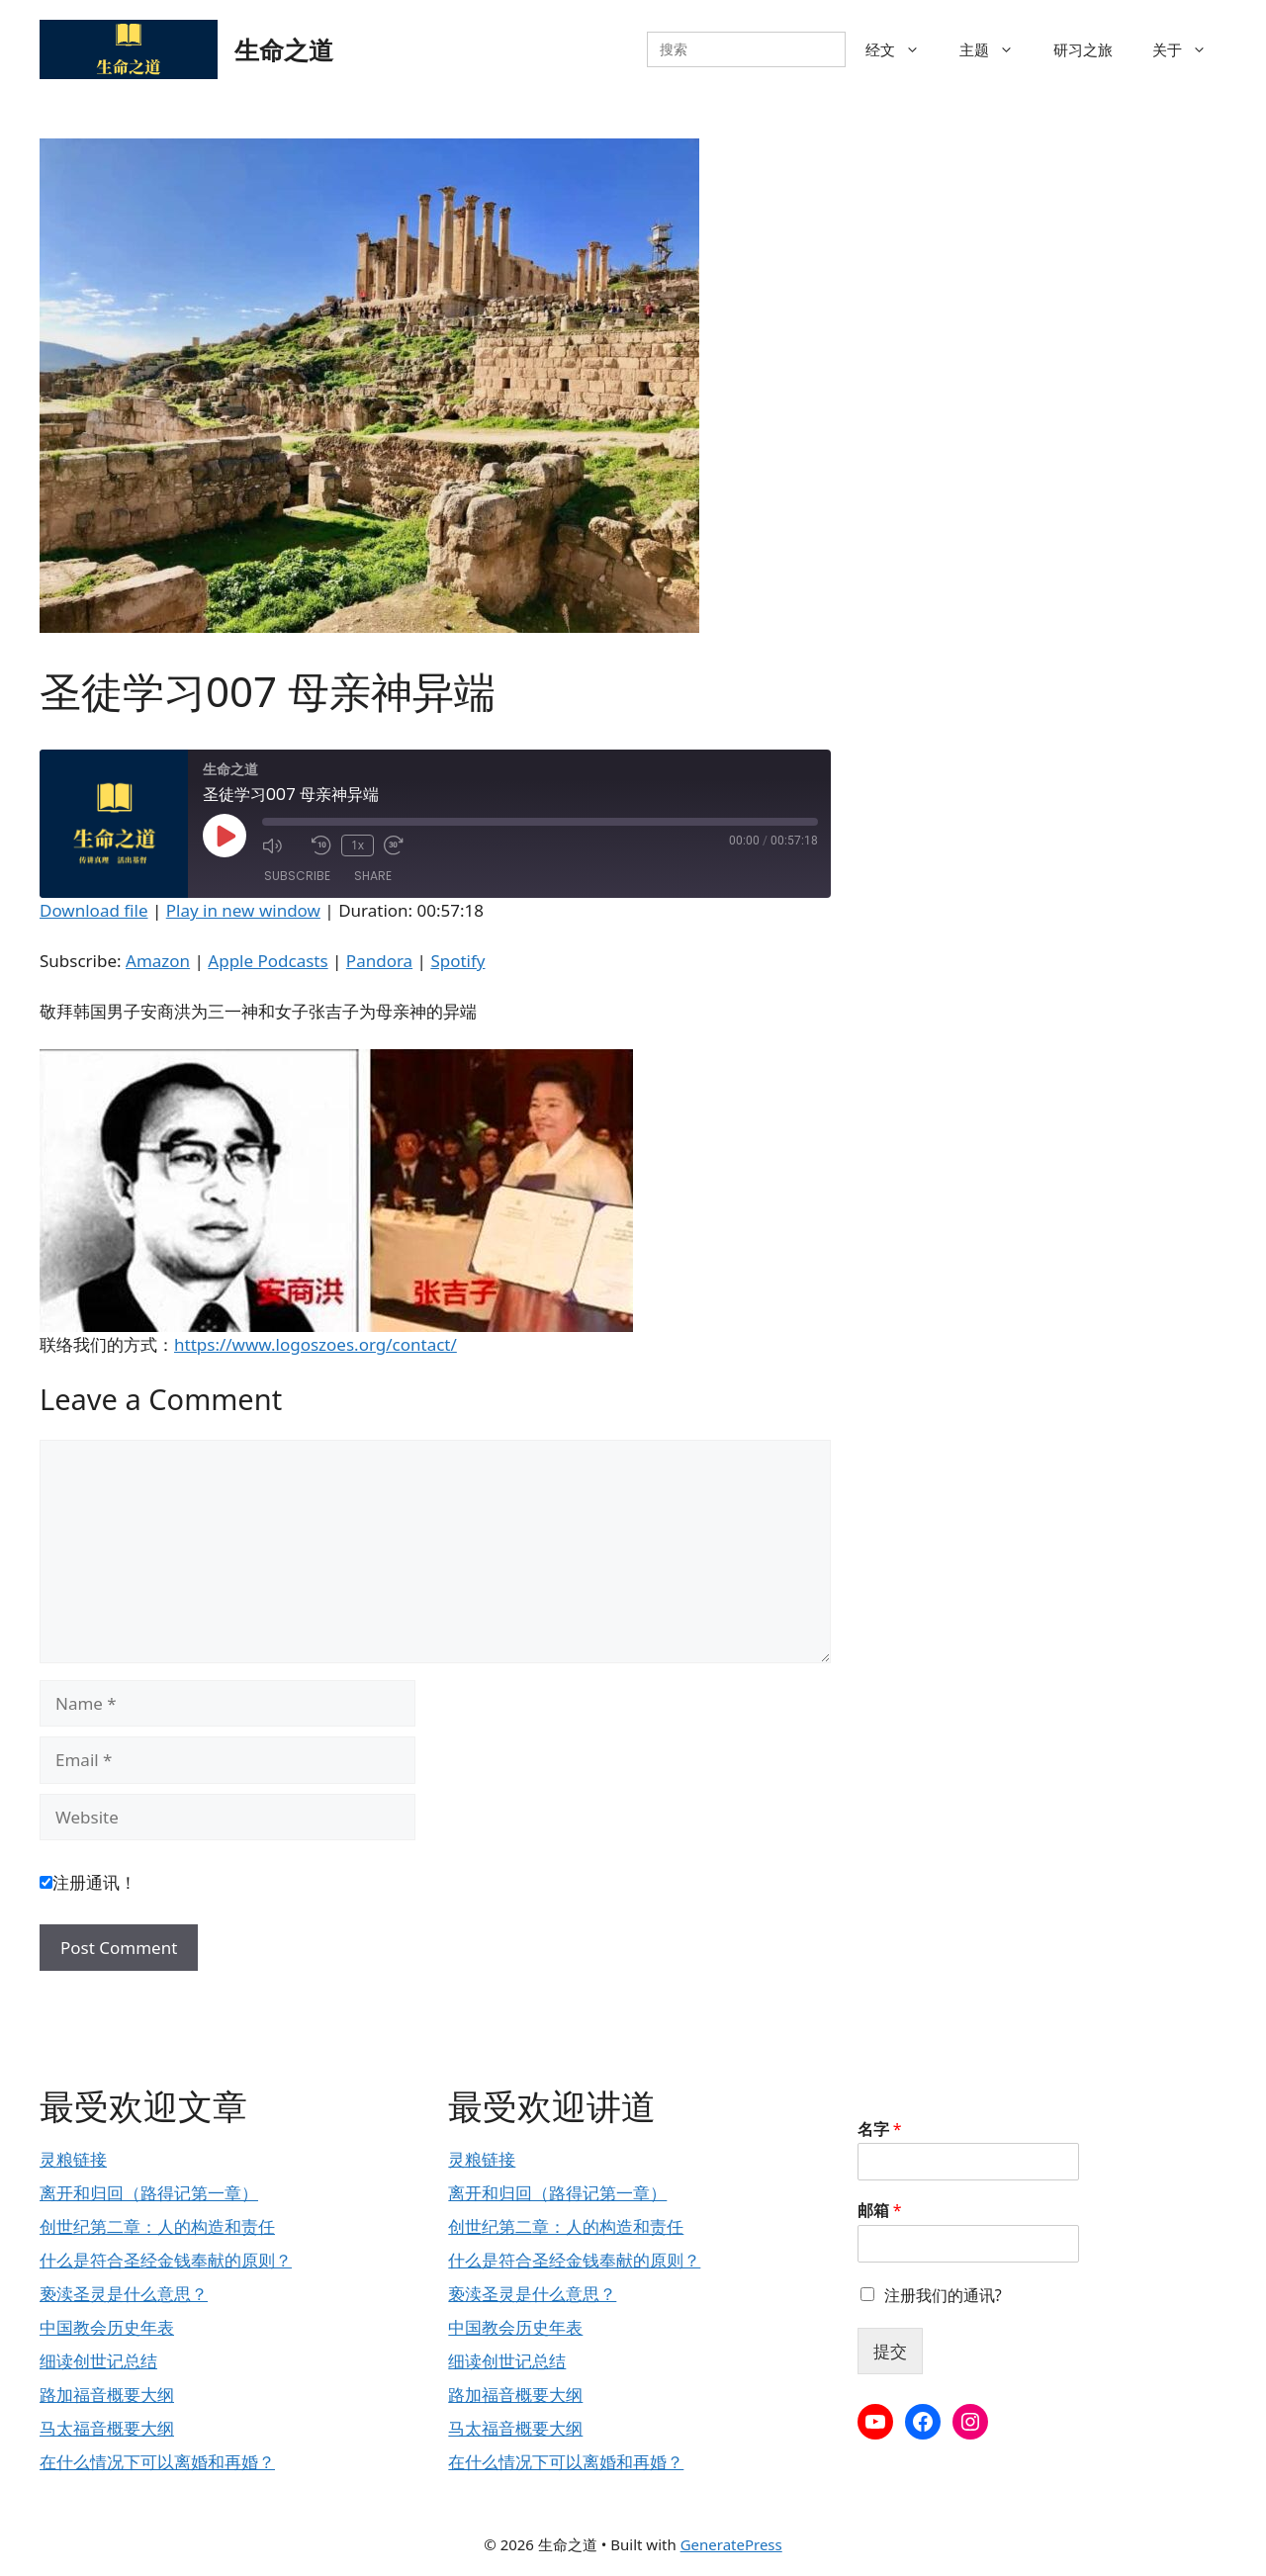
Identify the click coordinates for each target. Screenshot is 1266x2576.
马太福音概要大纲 (107, 2428)
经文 (902, 49)
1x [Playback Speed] (357, 845)
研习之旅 (1083, 49)
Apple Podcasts (267, 960)
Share (373, 875)
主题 (996, 49)
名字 (880, 2129)
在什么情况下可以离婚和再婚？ (157, 2461)
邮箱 (880, 2210)
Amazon (158, 960)
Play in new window (243, 910)
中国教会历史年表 (107, 2327)
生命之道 (283, 49)
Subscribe (297, 875)
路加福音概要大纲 (107, 2394)
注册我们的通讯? (943, 2295)
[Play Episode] (224, 835)
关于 (1189, 49)
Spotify (457, 960)
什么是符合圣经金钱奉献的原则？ (166, 2260)
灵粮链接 (73, 2159)
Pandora (379, 960)
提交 (890, 2351)
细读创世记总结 (98, 2361)
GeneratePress (731, 2544)
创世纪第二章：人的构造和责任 (157, 2226)
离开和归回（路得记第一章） (149, 2192)
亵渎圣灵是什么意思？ (124, 2293)
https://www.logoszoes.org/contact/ (315, 1344)
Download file (94, 910)
